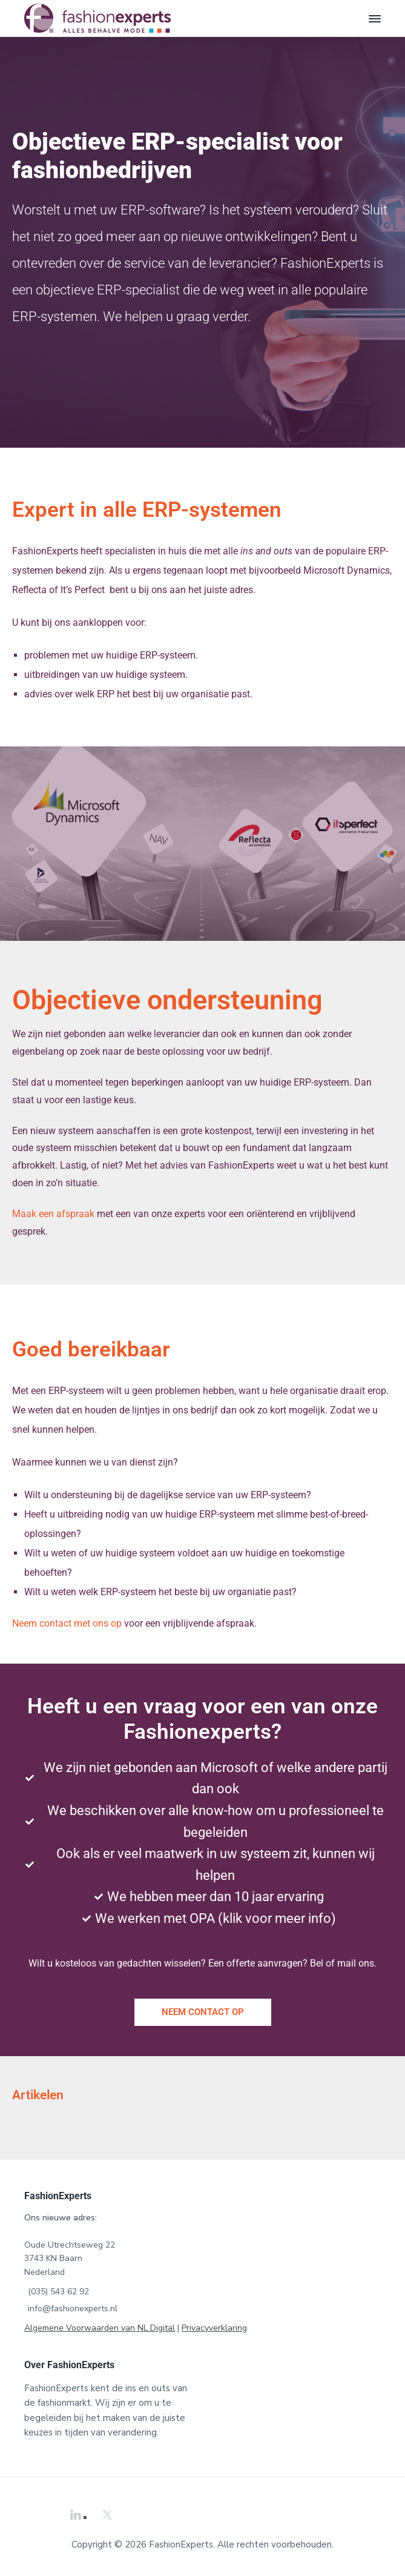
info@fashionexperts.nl (72, 2308)
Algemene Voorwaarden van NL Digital (99, 2328)
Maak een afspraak (53, 1214)
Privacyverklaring (214, 2328)
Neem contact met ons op (67, 1623)
